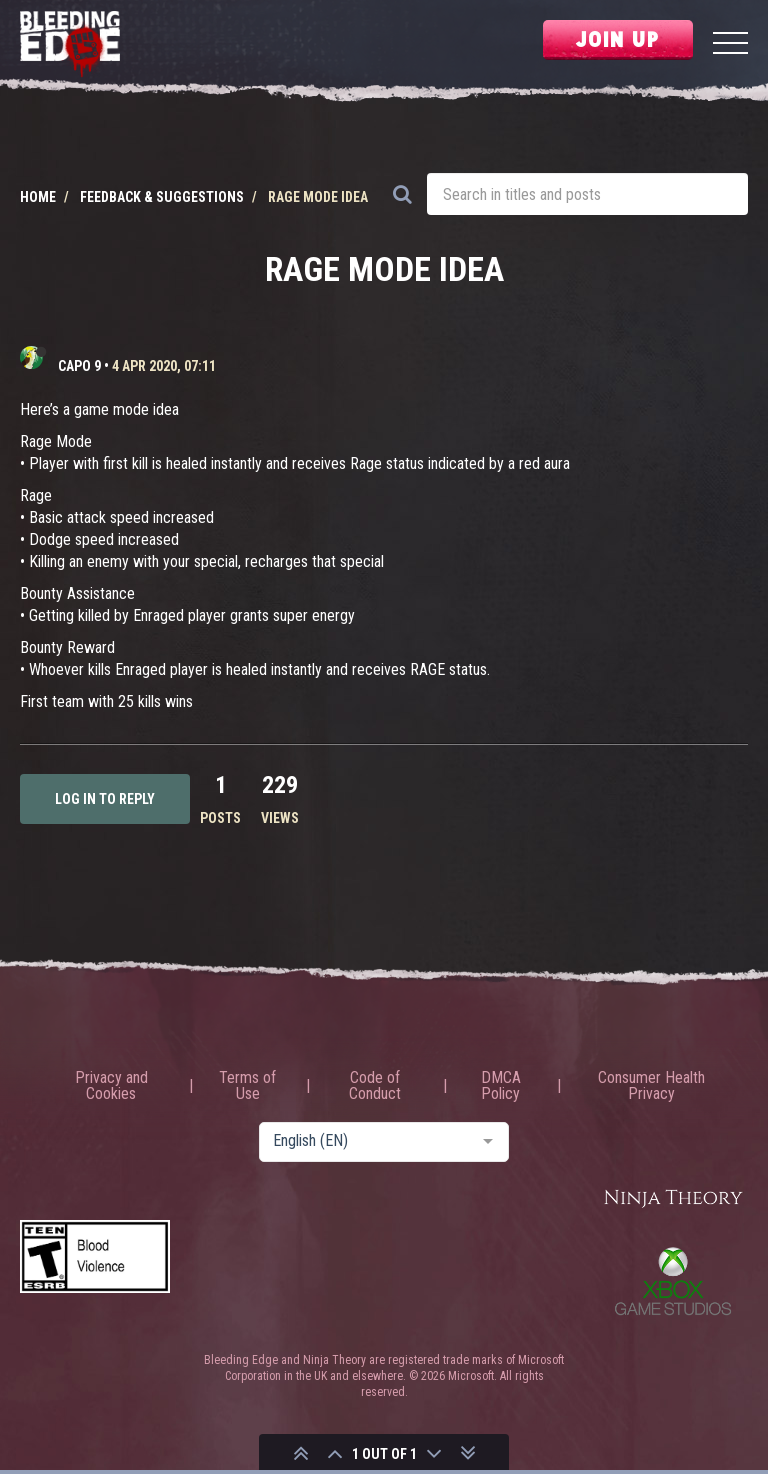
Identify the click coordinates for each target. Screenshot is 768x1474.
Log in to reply (105, 799)
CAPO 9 (79, 366)
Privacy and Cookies (111, 1086)
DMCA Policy (501, 1086)
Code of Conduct (375, 1086)
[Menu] (730, 45)
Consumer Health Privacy (651, 1086)
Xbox (673, 1281)
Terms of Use (247, 1086)
